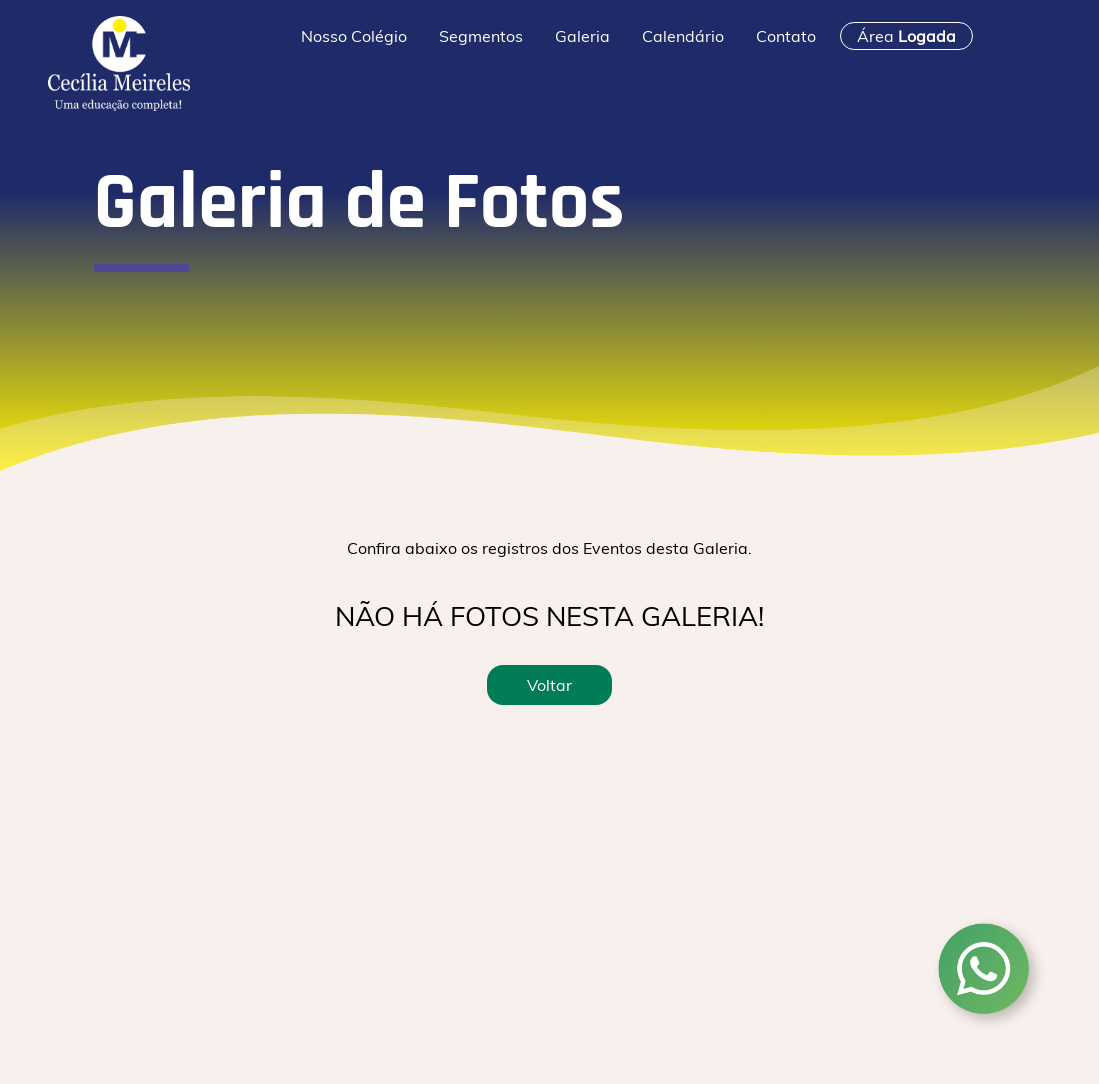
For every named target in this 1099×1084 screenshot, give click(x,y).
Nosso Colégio (354, 36)
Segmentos (481, 36)
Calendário (683, 36)
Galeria (582, 36)
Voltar (549, 685)
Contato (786, 36)
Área (906, 36)
